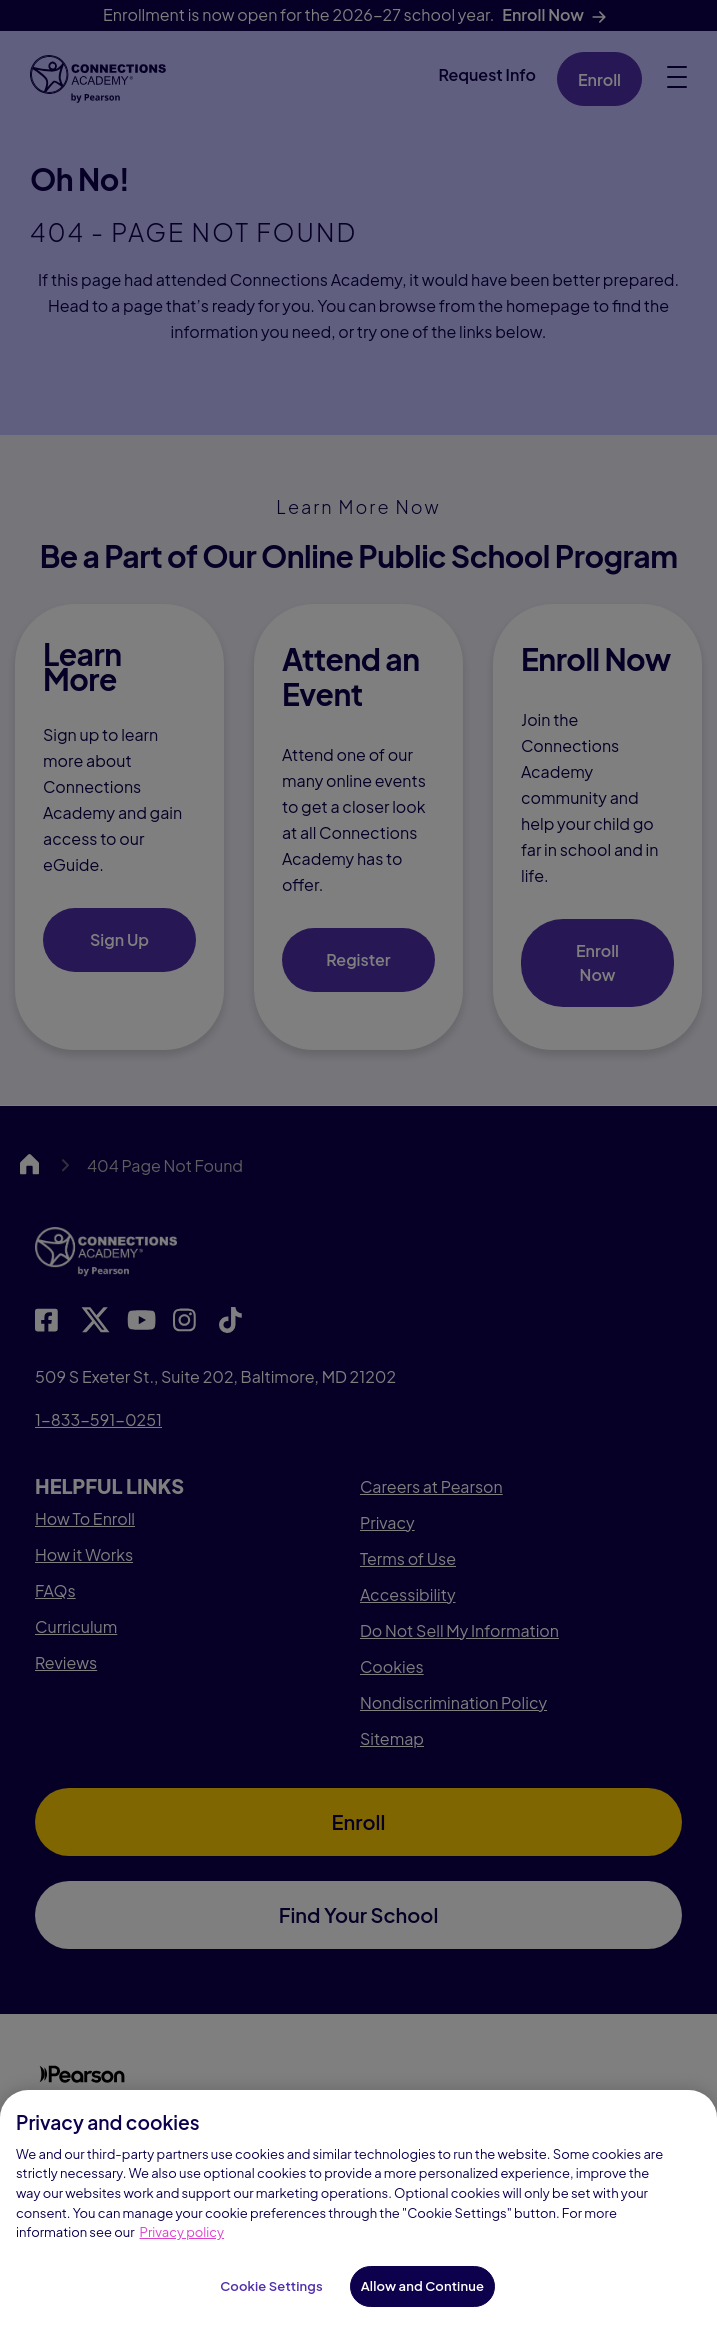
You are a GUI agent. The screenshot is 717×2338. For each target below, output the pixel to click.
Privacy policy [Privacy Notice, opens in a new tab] (182, 2248)
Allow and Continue (422, 2302)
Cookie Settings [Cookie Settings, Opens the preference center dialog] (271, 2302)
